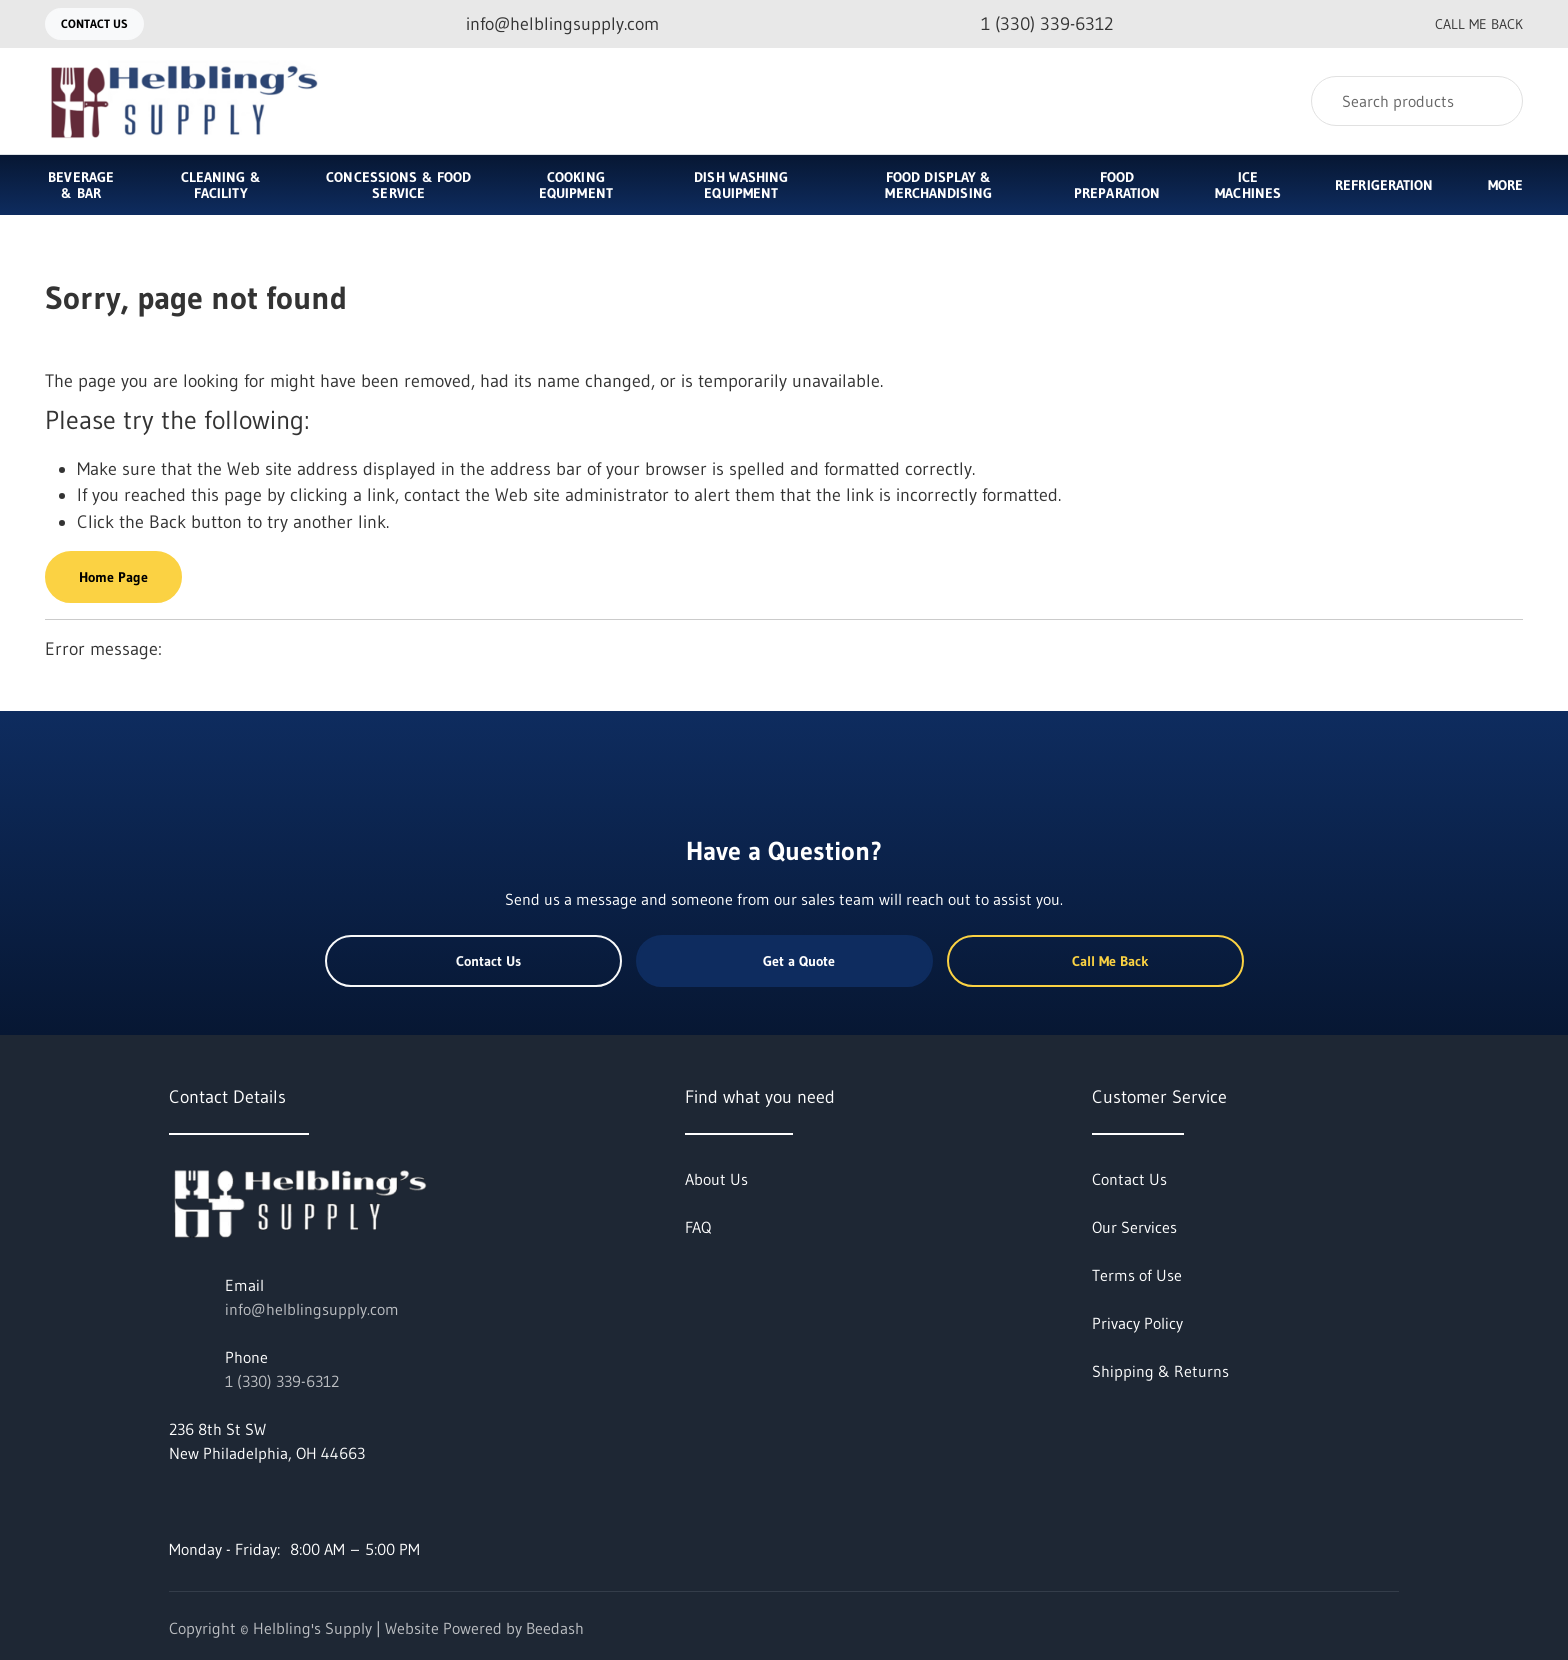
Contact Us (94, 23)
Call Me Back (1463, 24)
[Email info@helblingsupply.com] (546, 24)
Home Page (113, 577)
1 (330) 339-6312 (282, 1381)
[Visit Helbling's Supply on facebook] (178, 1501)
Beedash (555, 1628)
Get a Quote (784, 961)
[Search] (1417, 101)
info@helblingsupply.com (312, 1309)
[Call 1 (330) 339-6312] (1031, 24)
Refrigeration (1384, 185)
